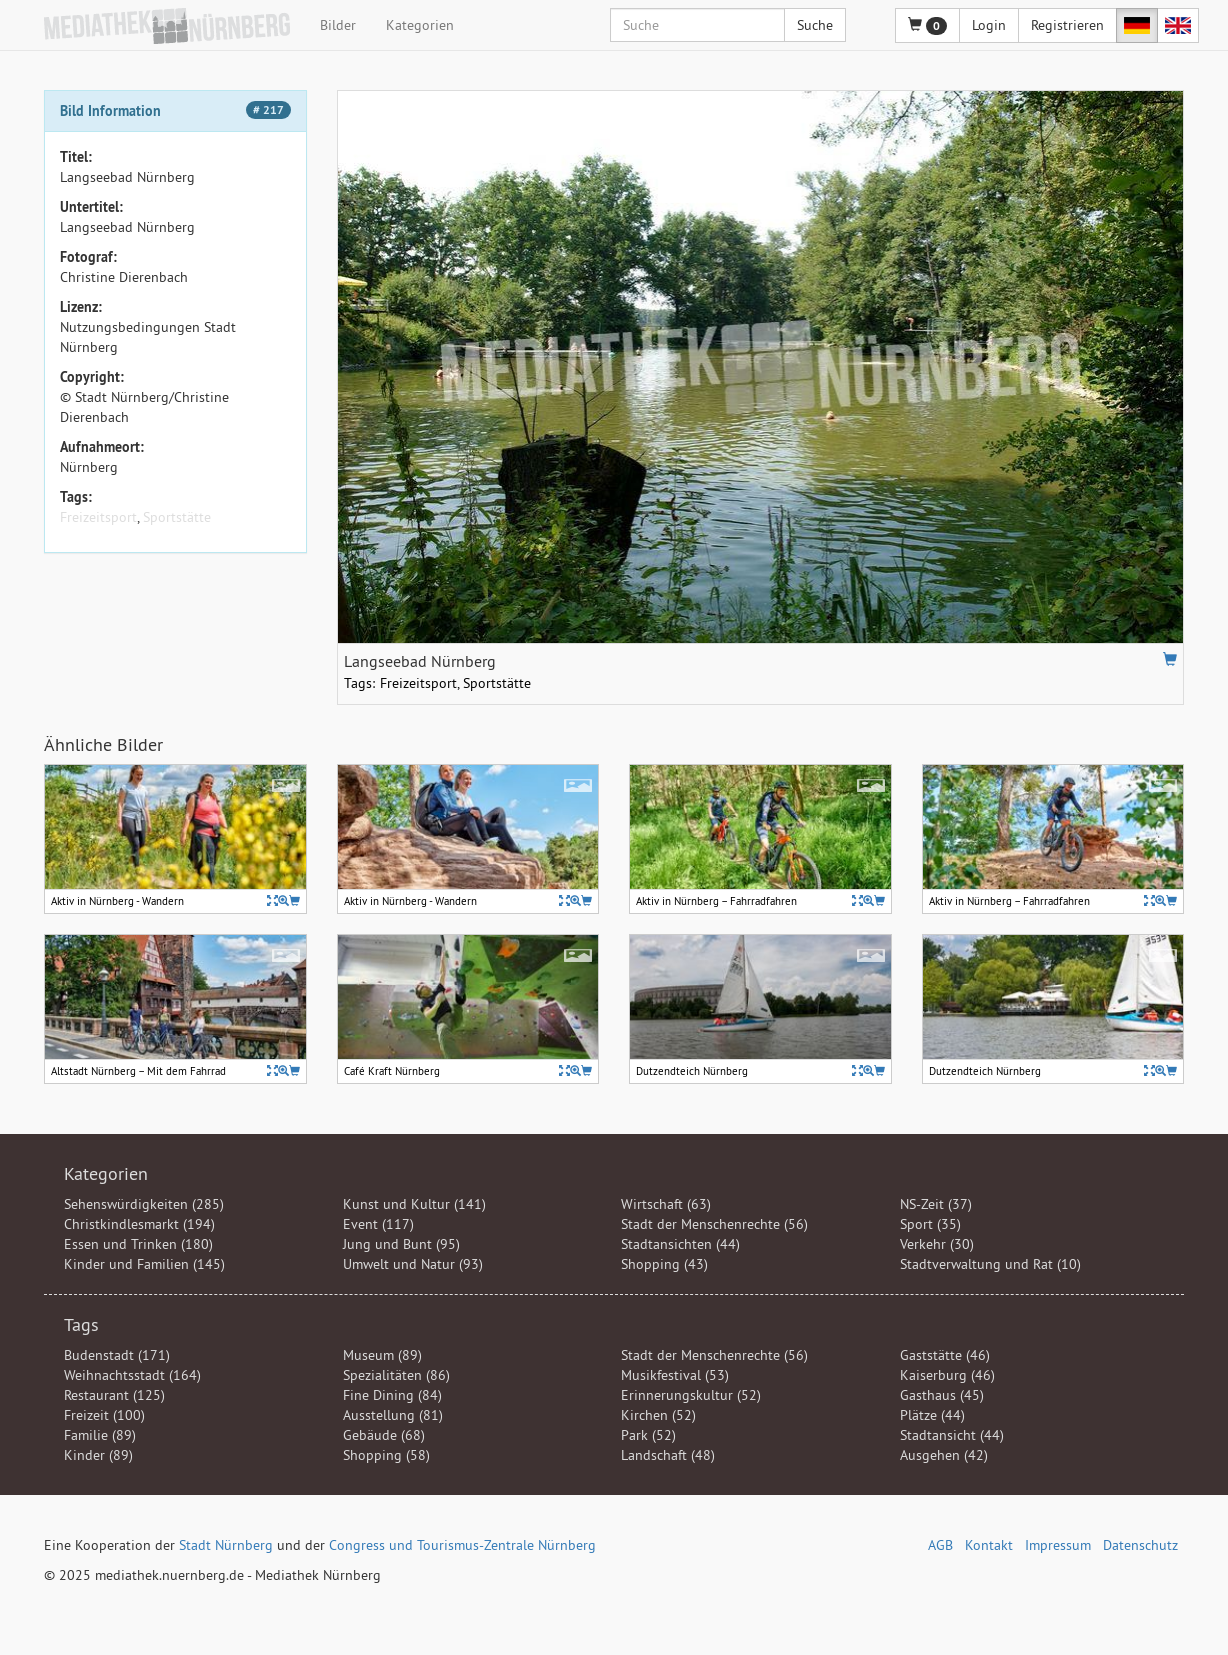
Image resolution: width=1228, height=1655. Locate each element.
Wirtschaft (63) (666, 1204)
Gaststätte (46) (945, 1355)
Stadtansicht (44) (952, 1435)
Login (989, 25)
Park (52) (648, 1435)
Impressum (1058, 1545)
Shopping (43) (664, 1264)
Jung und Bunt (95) (401, 1244)
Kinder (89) (98, 1455)
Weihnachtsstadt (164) (132, 1375)
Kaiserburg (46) (947, 1375)
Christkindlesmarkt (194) (139, 1224)
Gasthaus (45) (942, 1395)
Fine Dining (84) (392, 1395)
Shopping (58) (386, 1455)
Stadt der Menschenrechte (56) (714, 1224)
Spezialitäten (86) (396, 1375)
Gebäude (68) (384, 1435)
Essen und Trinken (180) (138, 1244)
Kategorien (420, 25)
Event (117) (378, 1224)
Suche (815, 25)
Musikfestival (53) (675, 1375)
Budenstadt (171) (117, 1355)
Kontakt (989, 1545)
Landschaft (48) (668, 1455)
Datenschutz (1140, 1545)
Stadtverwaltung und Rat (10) (990, 1264)
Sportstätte (177, 517)
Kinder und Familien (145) (144, 1264)
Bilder (338, 25)
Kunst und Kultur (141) (414, 1204)
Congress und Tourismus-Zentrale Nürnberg (462, 1545)
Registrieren (1067, 25)
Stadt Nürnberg (226, 1545)
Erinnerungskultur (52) (691, 1395)
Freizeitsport (98, 517)
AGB (940, 1545)
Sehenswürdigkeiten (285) (144, 1204)
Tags (81, 1324)
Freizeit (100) (104, 1415)
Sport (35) (930, 1224)
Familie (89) (100, 1435)
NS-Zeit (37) (936, 1204)
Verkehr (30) (937, 1244)
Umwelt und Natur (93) (413, 1264)
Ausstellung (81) (393, 1415)
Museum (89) (382, 1355)
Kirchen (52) (658, 1415)
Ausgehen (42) (944, 1455)
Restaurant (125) (114, 1395)
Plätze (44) (932, 1415)
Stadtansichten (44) (680, 1244)
